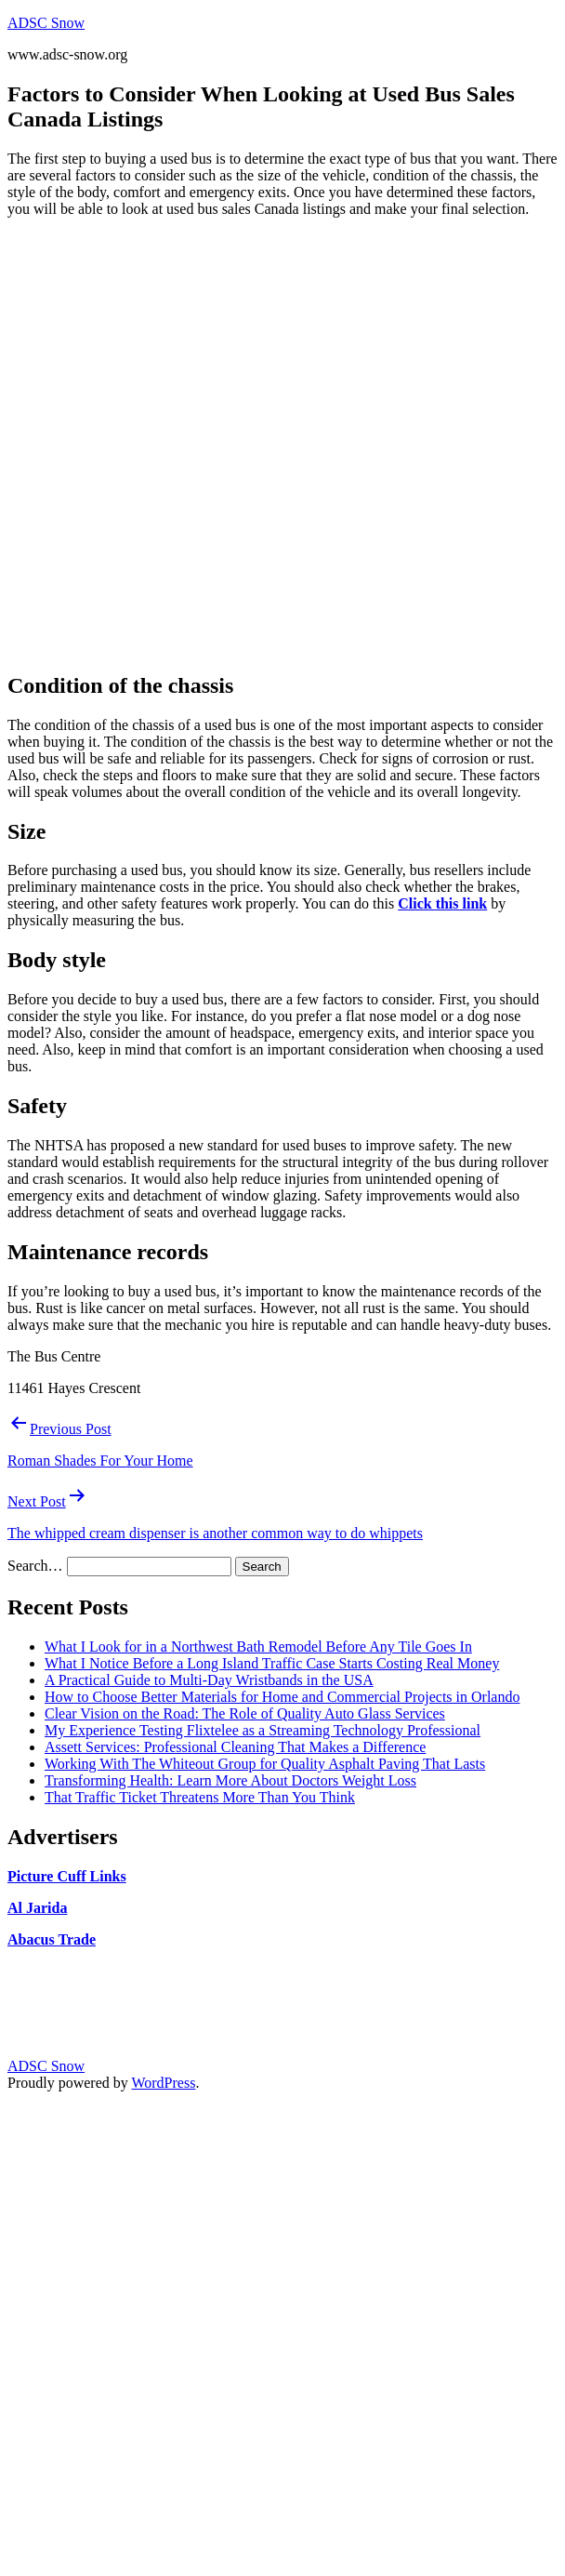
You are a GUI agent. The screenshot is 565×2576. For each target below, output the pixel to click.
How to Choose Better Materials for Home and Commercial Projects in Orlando (282, 1697)
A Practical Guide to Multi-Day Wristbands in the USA (209, 1680)
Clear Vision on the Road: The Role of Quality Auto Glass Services (245, 1713)
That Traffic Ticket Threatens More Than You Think (200, 1797)
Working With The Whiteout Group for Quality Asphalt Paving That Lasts (265, 1764)
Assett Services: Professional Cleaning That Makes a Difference (235, 1747)
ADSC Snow (46, 23)
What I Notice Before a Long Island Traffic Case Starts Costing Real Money (272, 1663)
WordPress (163, 2083)
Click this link (442, 903)
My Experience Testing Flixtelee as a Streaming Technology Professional (262, 1730)
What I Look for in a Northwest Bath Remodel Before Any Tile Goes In (258, 1646)
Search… (35, 1565)
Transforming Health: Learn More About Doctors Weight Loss (230, 1780)
